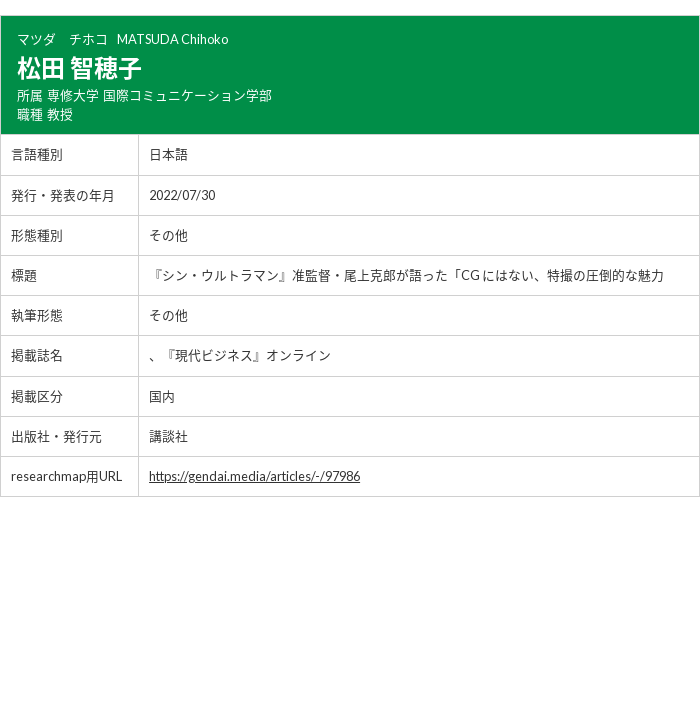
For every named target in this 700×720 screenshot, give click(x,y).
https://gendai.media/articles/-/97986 (254, 476)
